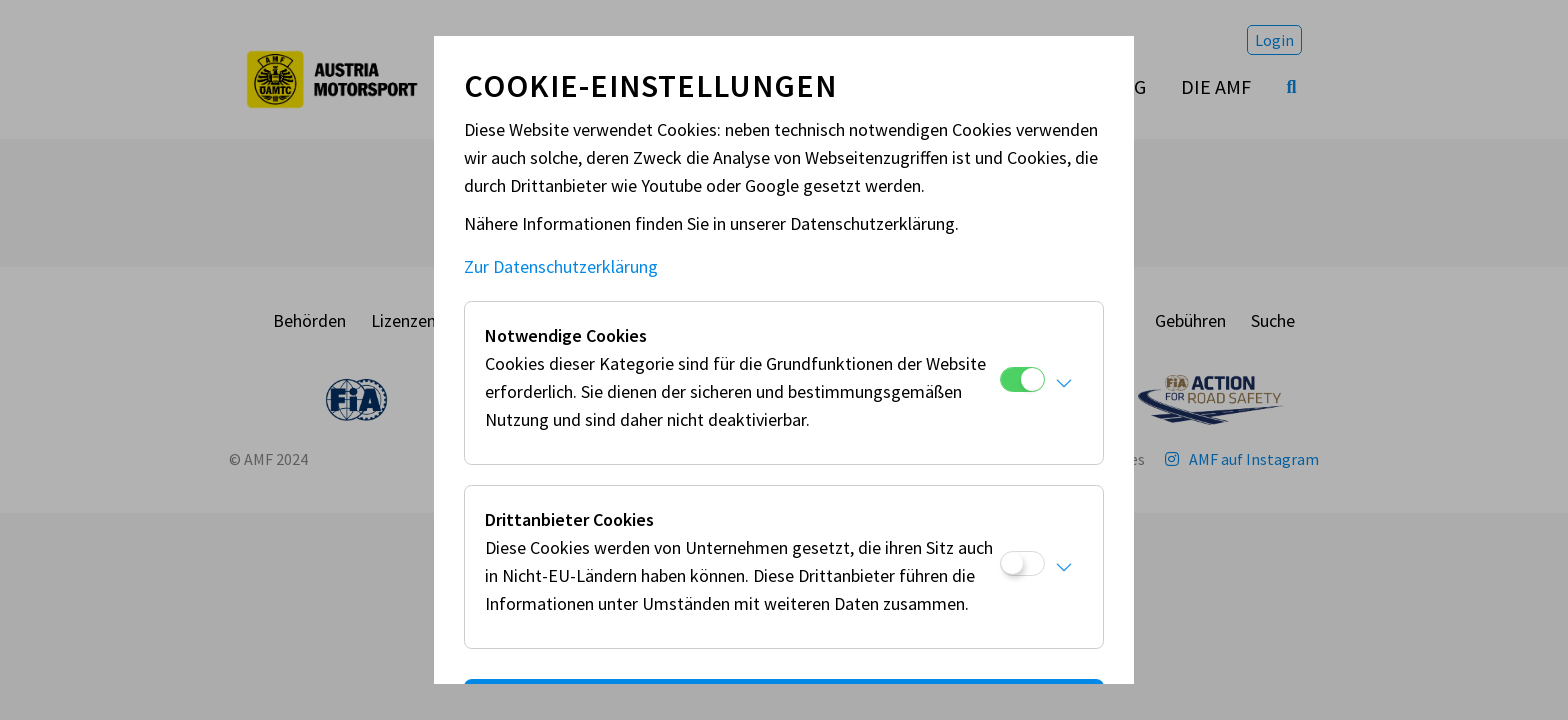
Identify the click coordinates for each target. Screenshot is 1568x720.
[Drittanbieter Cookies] (1022, 563)
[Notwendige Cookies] (1022, 379)
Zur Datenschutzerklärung (561, 266)
